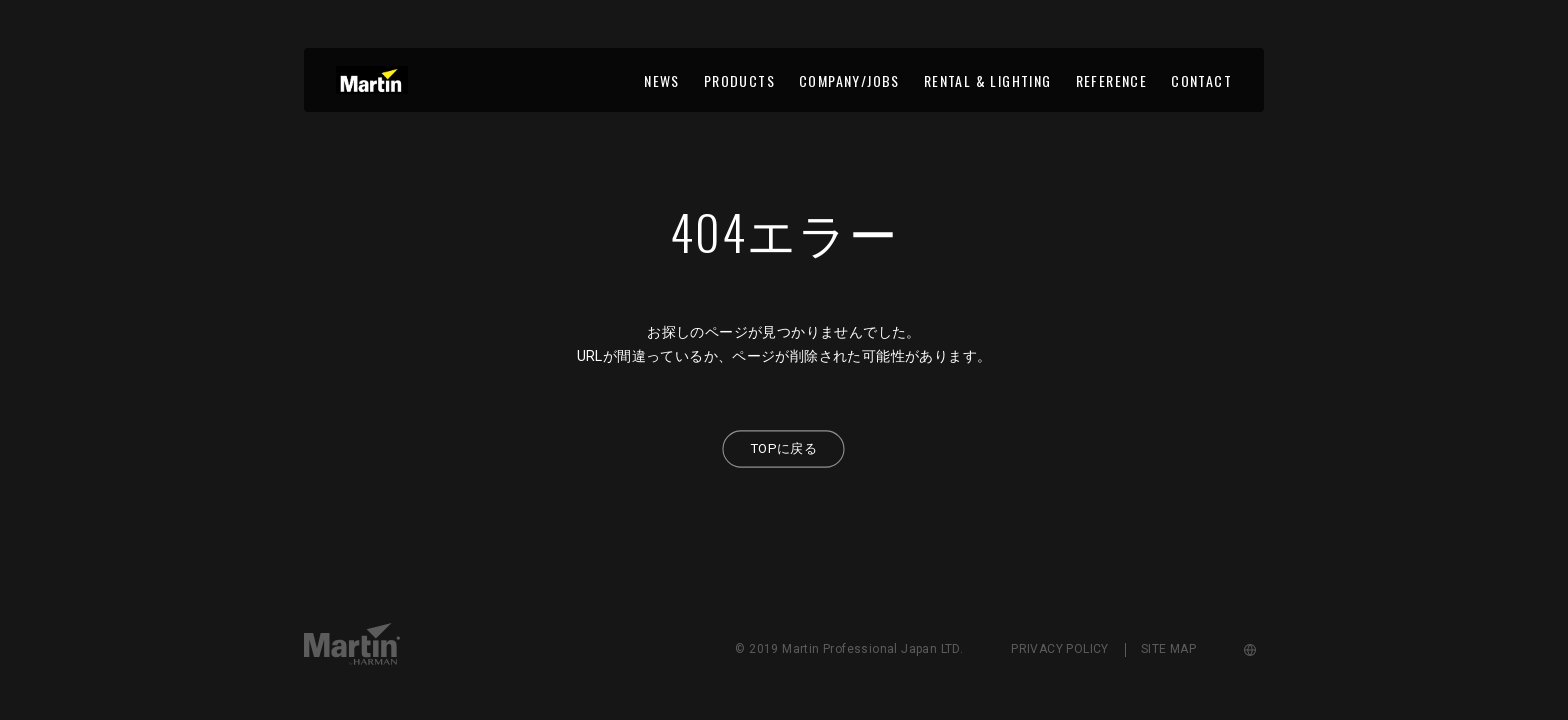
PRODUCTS (739, 80)
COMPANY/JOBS (849, 80)
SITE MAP (1168, 649)
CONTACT (1201, 80)
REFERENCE (1112, 80)
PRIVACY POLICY (1060, 649)
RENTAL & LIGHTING (988, 80)
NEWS (662, 80)
